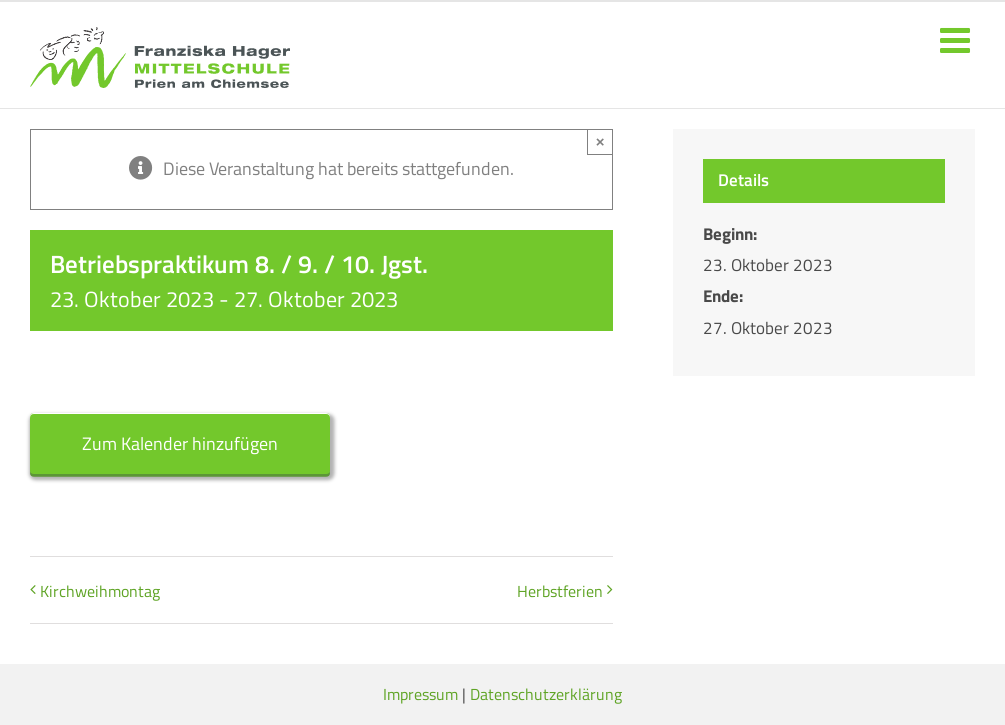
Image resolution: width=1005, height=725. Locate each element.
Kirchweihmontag (100, 591)
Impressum (420, 694)
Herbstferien (560, 591)
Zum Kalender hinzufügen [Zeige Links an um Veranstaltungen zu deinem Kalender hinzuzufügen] (180, 443)
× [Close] (600, 141)
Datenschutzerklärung (546, 694)
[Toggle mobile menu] (957, 39)
